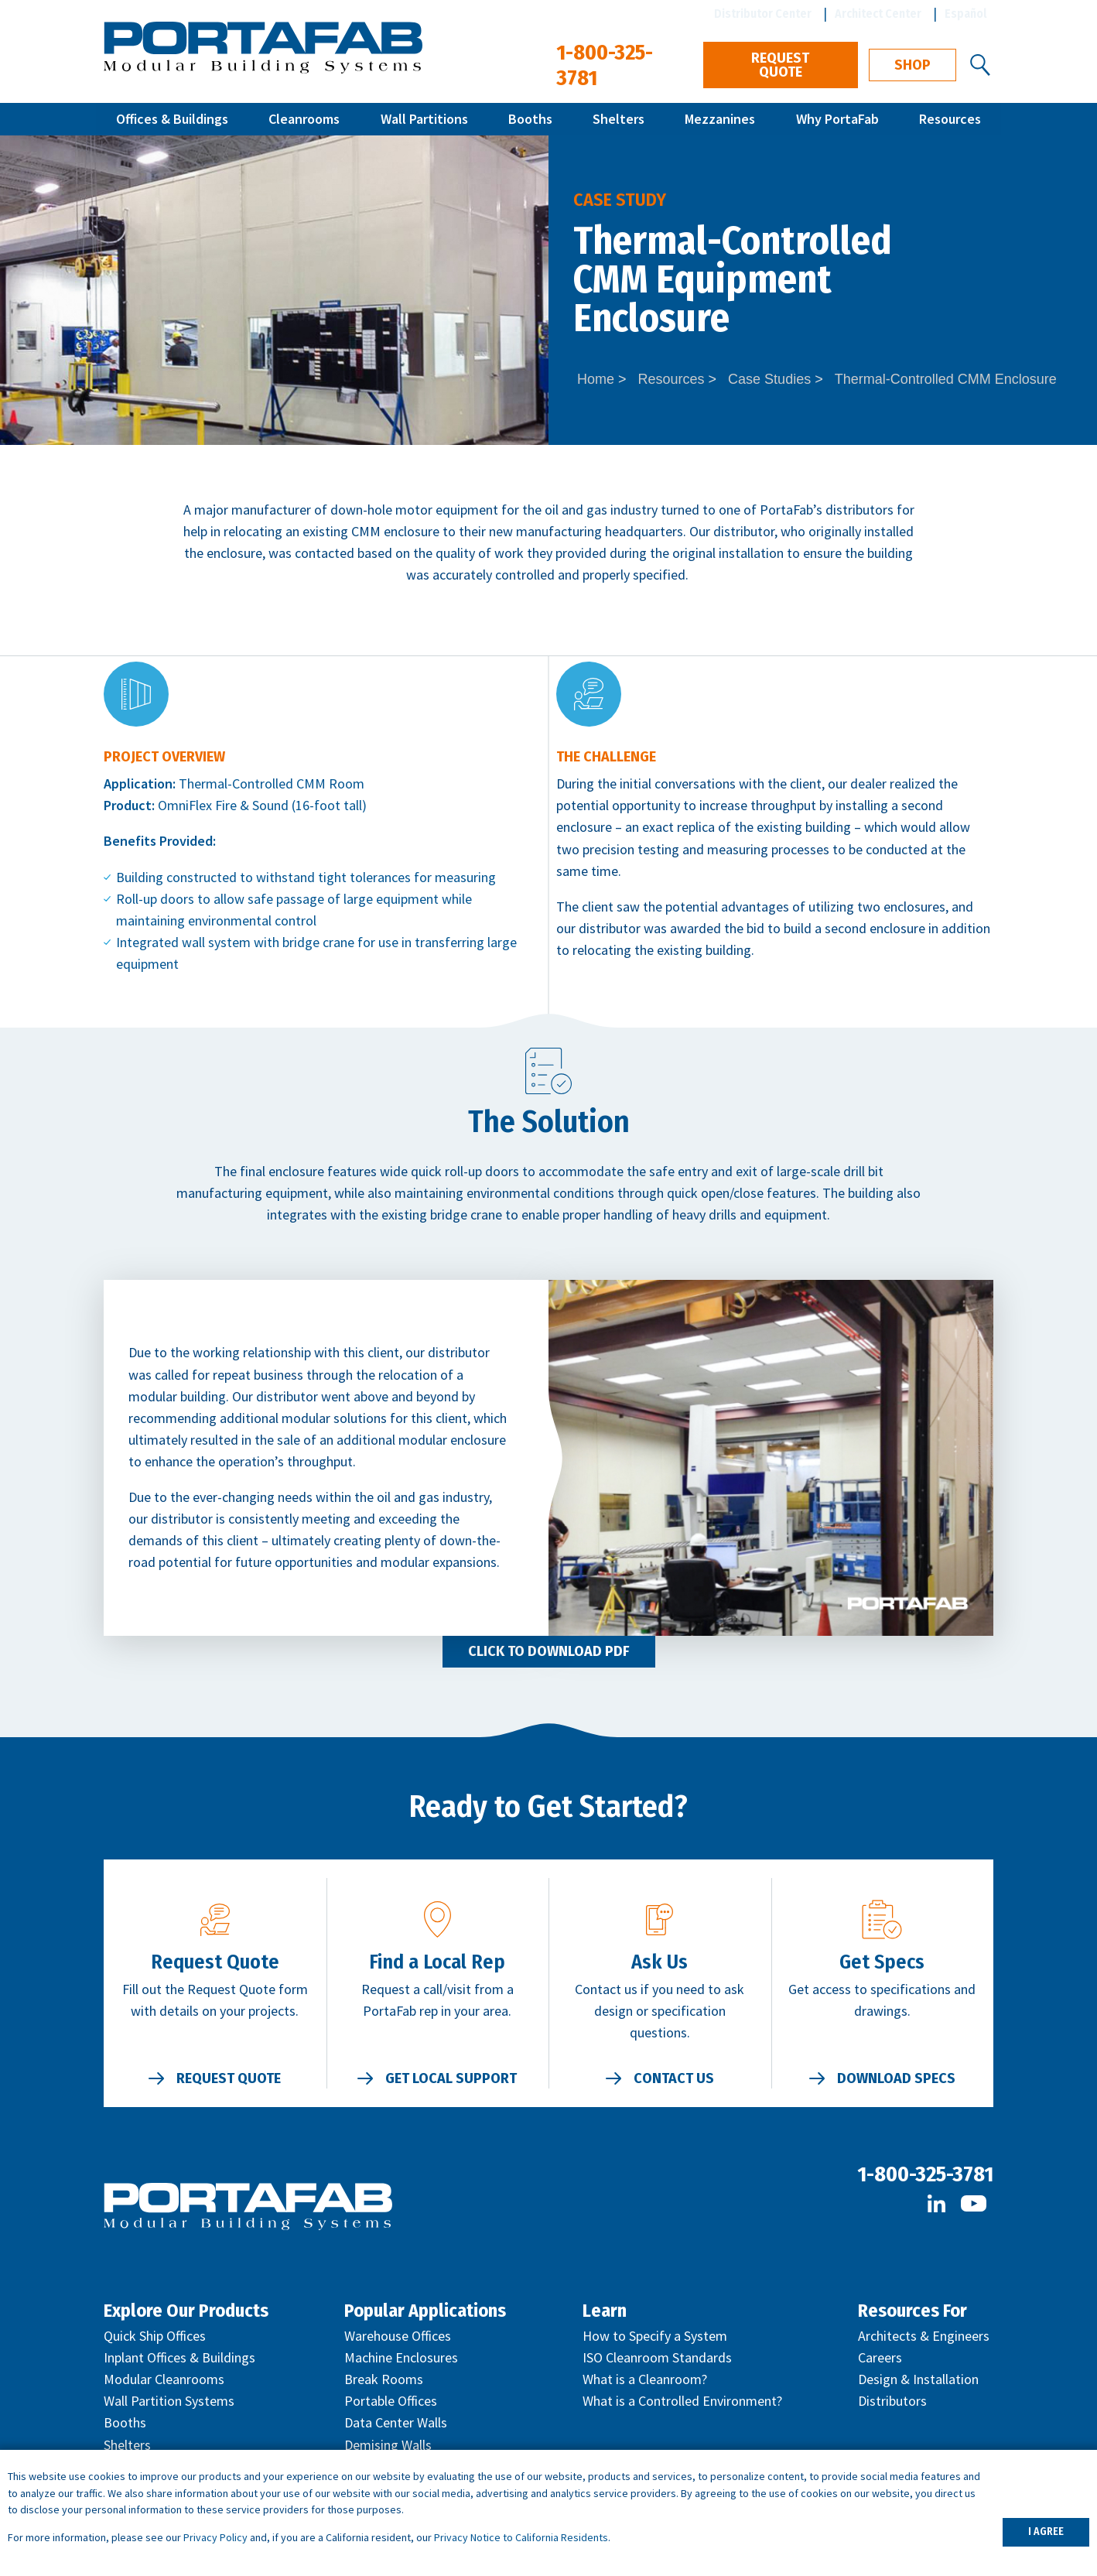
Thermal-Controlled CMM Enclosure (946, 379)
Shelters (618, 119)
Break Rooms (383, 2379)
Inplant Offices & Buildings (179, 2357)
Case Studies (769, 379)
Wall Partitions (424, 119)
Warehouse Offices (397, 2336)
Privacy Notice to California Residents (521, 2537)
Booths (530, 119)
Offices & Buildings (172, 119)
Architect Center (878, 13)
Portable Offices (390, 2401)
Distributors (892, 2401)
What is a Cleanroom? (645, 2379)
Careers (880, 2357)
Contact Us (674, 2078)
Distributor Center (763, 13)
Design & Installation (918, 2379)
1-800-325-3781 (925, 2174)
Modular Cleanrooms (164, 2379)
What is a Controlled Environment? (682, 2401)
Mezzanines (720, 119)
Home (595, 379)
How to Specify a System (655, 2336)
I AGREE (1046, 2531)
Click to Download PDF (549, 1651)
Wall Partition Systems (169, 2401)
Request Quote (780, 65)
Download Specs (896, 2078)
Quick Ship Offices (155, 2336)
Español (966, 13)
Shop (912, 65)
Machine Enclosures (401, 2357)
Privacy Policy (215, 2537)
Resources (950, 119)
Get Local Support (451, 2078)
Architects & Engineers (923, 2336)
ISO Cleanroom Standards (657, 2357)
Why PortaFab (837, 119)
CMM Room (330, 783)
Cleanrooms (304, 119)
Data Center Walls (395, 2422)
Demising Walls (388, 2445)
